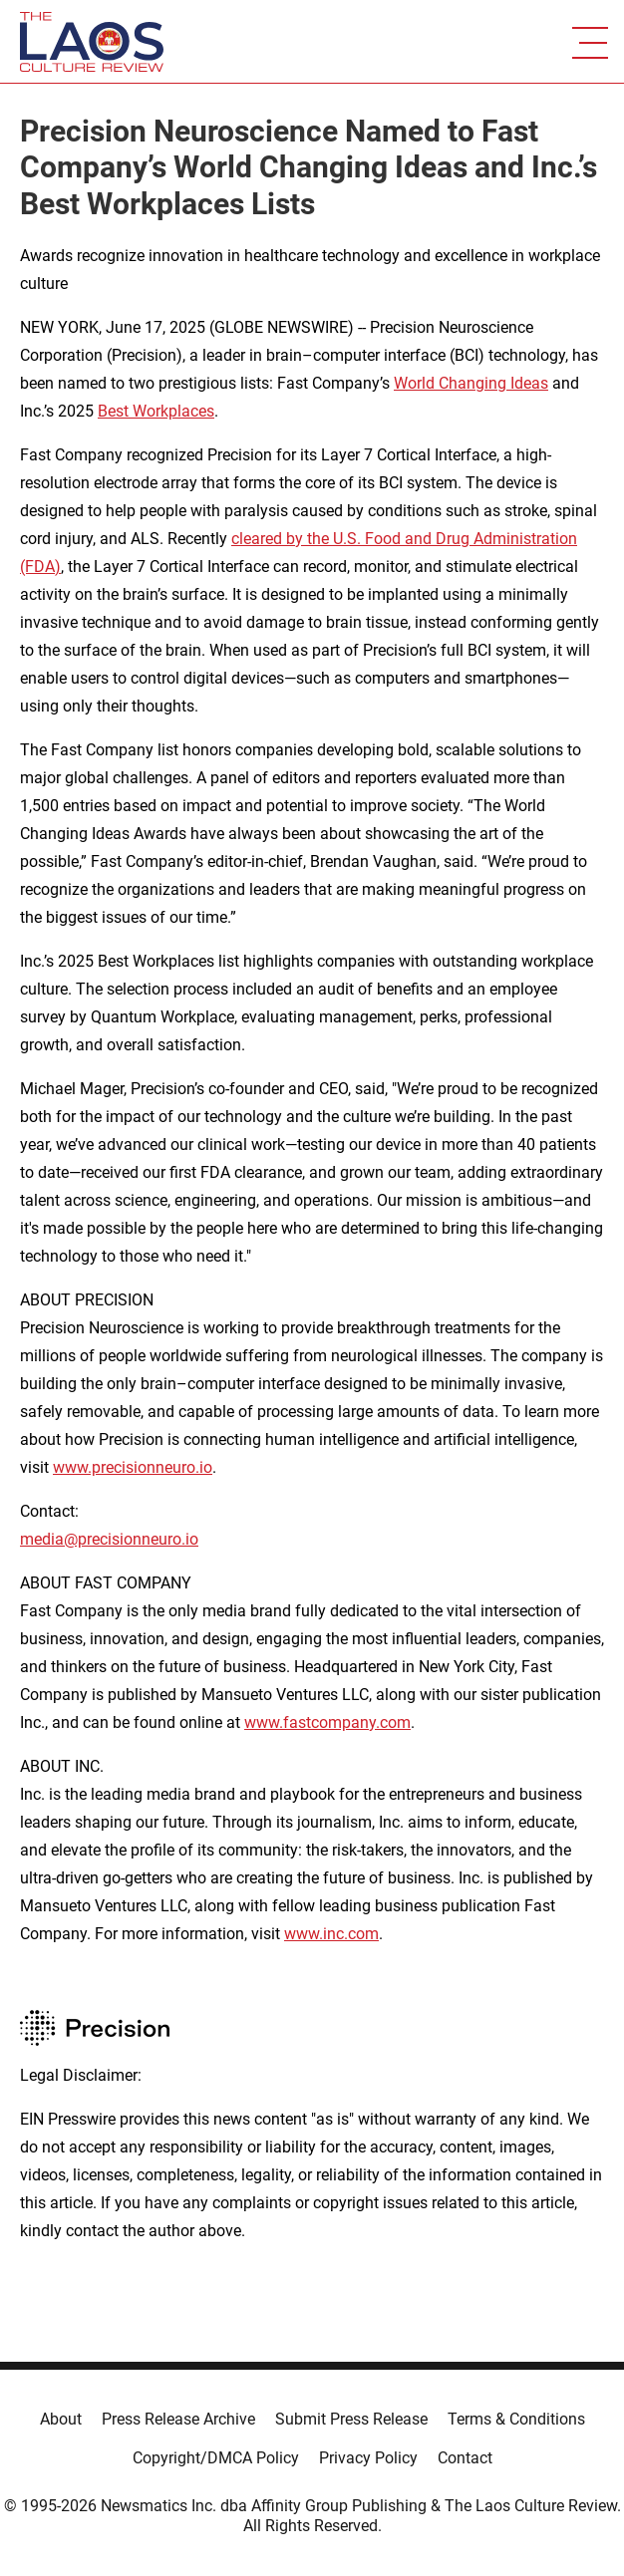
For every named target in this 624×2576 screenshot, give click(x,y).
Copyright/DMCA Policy (216, 2457)
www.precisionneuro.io (132, 1467)
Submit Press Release (351, 2419)
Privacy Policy (368, 2457)
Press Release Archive (178, 2419)
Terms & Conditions (516, 2419)
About (61, 2419)
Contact (465, 2457)
